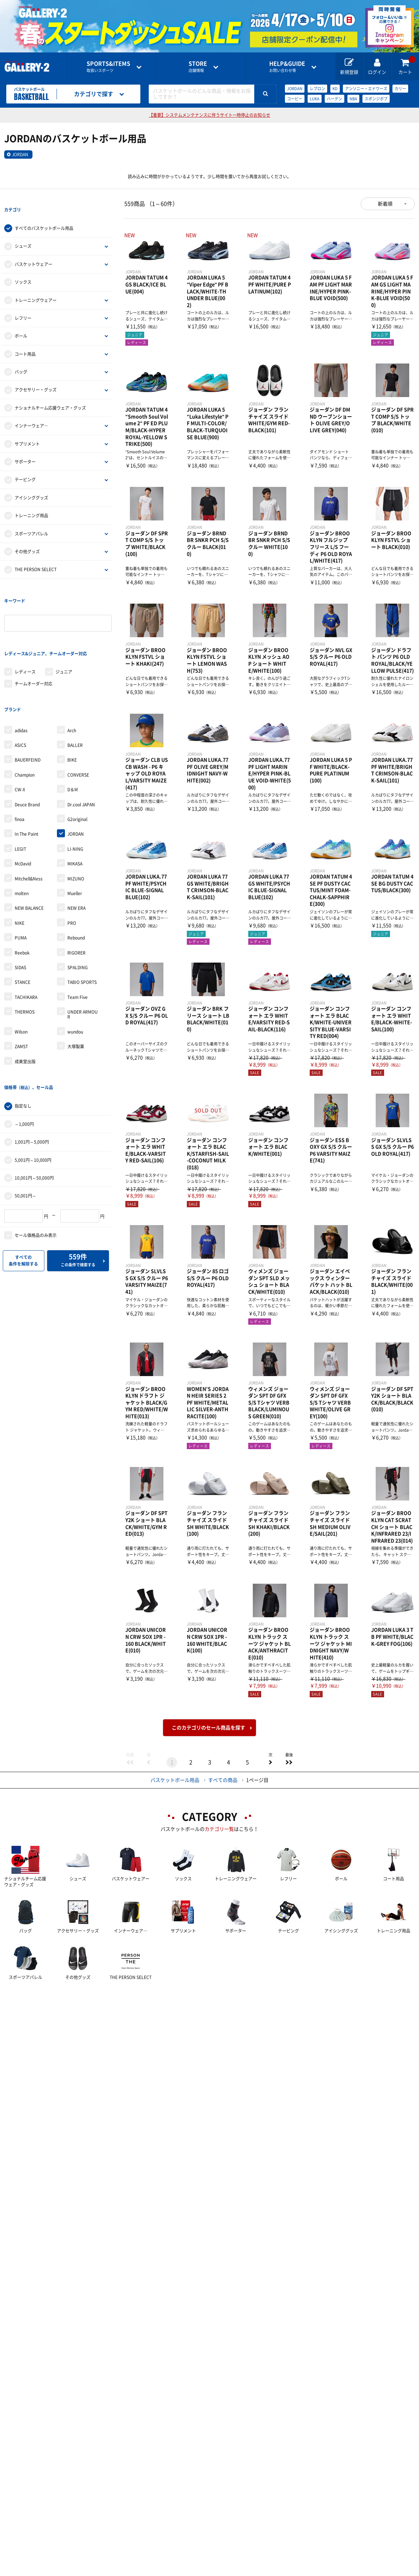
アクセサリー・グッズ (36, 377)
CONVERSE (78, 724)
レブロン (317, 89)
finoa (19, 769)
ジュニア (64, 634)
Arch (71, 680)
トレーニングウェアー (36, 287)
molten (22, 843)
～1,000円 (24, 1061)
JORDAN (294, 89)
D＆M (72, 739)
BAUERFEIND (28, 709)
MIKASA (74, 813)
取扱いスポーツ (108, 66)
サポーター (25, 449)
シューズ (23, 233)
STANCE (22, 932)
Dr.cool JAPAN (81, 754)
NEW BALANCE (29, 858)
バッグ (21, 359)
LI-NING (75, 798)
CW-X (20, 739)
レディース (25, 634)
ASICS (20, 694)
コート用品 (25, 341)
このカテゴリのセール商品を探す (208, 1727)
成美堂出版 (25, 1011)
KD (335, 89)
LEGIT (20, 798)
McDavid (23, 813)
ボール (21, 323)
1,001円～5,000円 (32, 1079)
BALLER (75, 694)
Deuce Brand (27, 754)
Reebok (22, 902)
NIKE (19, 872)
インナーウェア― (31, 413)
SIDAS (20, 917)
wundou (75, 981)
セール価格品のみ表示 (36, 1172)
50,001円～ (25, 1132)
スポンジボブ (376, 99)
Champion (25, 724)
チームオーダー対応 (33, 645)
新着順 (385, 203)
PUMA (21, 887)
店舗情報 (198, 66)
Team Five (77, 946)
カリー (400, 89)
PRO (71, 872)
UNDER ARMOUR (82, 963)
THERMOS (25, 961)
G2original (77, 769)
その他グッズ (27, 539)
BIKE (72, 709)
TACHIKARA (26, 946)
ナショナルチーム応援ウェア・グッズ (50, 395)
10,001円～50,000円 (34, 1115)
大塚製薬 (75, 996)
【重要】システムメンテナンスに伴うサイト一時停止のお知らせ (209, 115)
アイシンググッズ (31, 485)
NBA (353, 99)
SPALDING (77, 917)
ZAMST (21, 996)
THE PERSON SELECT (36, 557)
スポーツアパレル (31, 521)
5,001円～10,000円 (33, 1097)
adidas (21, 680)
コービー (294, 99)
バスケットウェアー (33, 252)
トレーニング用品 (31, 503)
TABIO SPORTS (82, 932)
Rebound (76, 887)
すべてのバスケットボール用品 (44, 216)
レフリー (23, 305)
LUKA (314, 99)
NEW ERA (76, 858)
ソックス (23, 269)
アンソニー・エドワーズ (366, 89)
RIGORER (76, 902)
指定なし (23, 1043)
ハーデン (334, 99)
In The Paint (26, 784)
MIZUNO (75, 828)
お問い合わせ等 (287, 66)
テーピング (25, 467)
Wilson (21, 981)
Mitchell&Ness (29, 828)
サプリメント (27, 431)
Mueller (74, 843)
